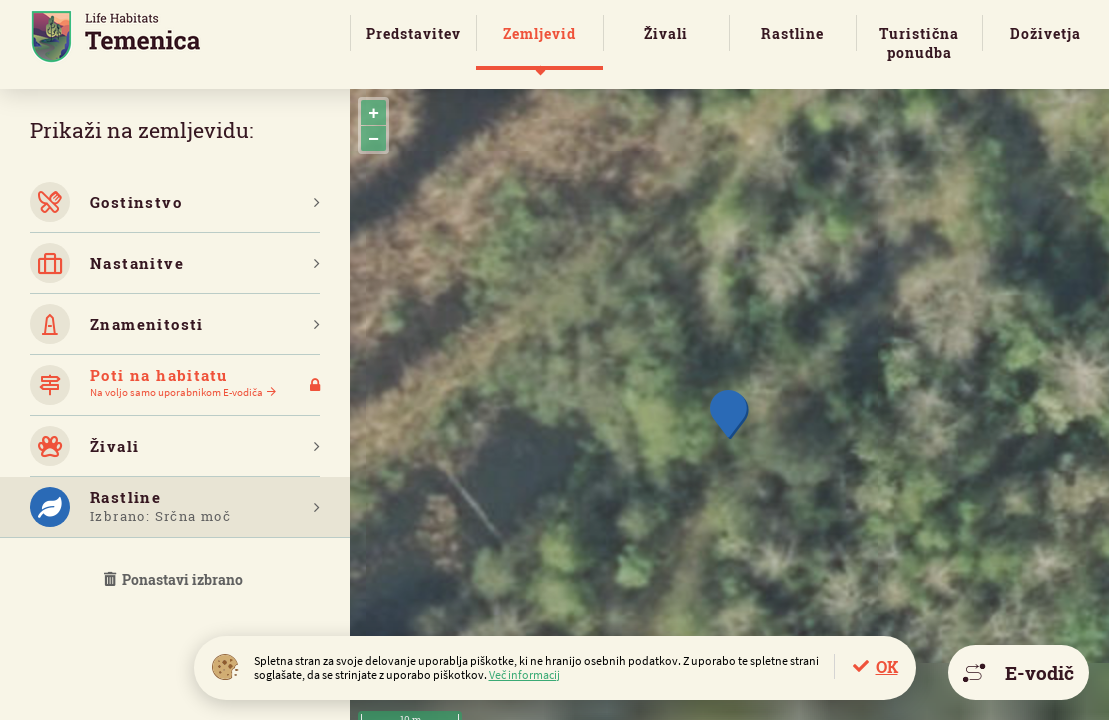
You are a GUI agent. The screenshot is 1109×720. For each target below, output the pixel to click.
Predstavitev (413, 33)
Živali (666, 33)
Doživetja (1045, 33)
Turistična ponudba (919, 43)
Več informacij (524, 674)
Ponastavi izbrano (175, 579)
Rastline (792, 33)
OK (887, 666)
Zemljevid (539, 33)
